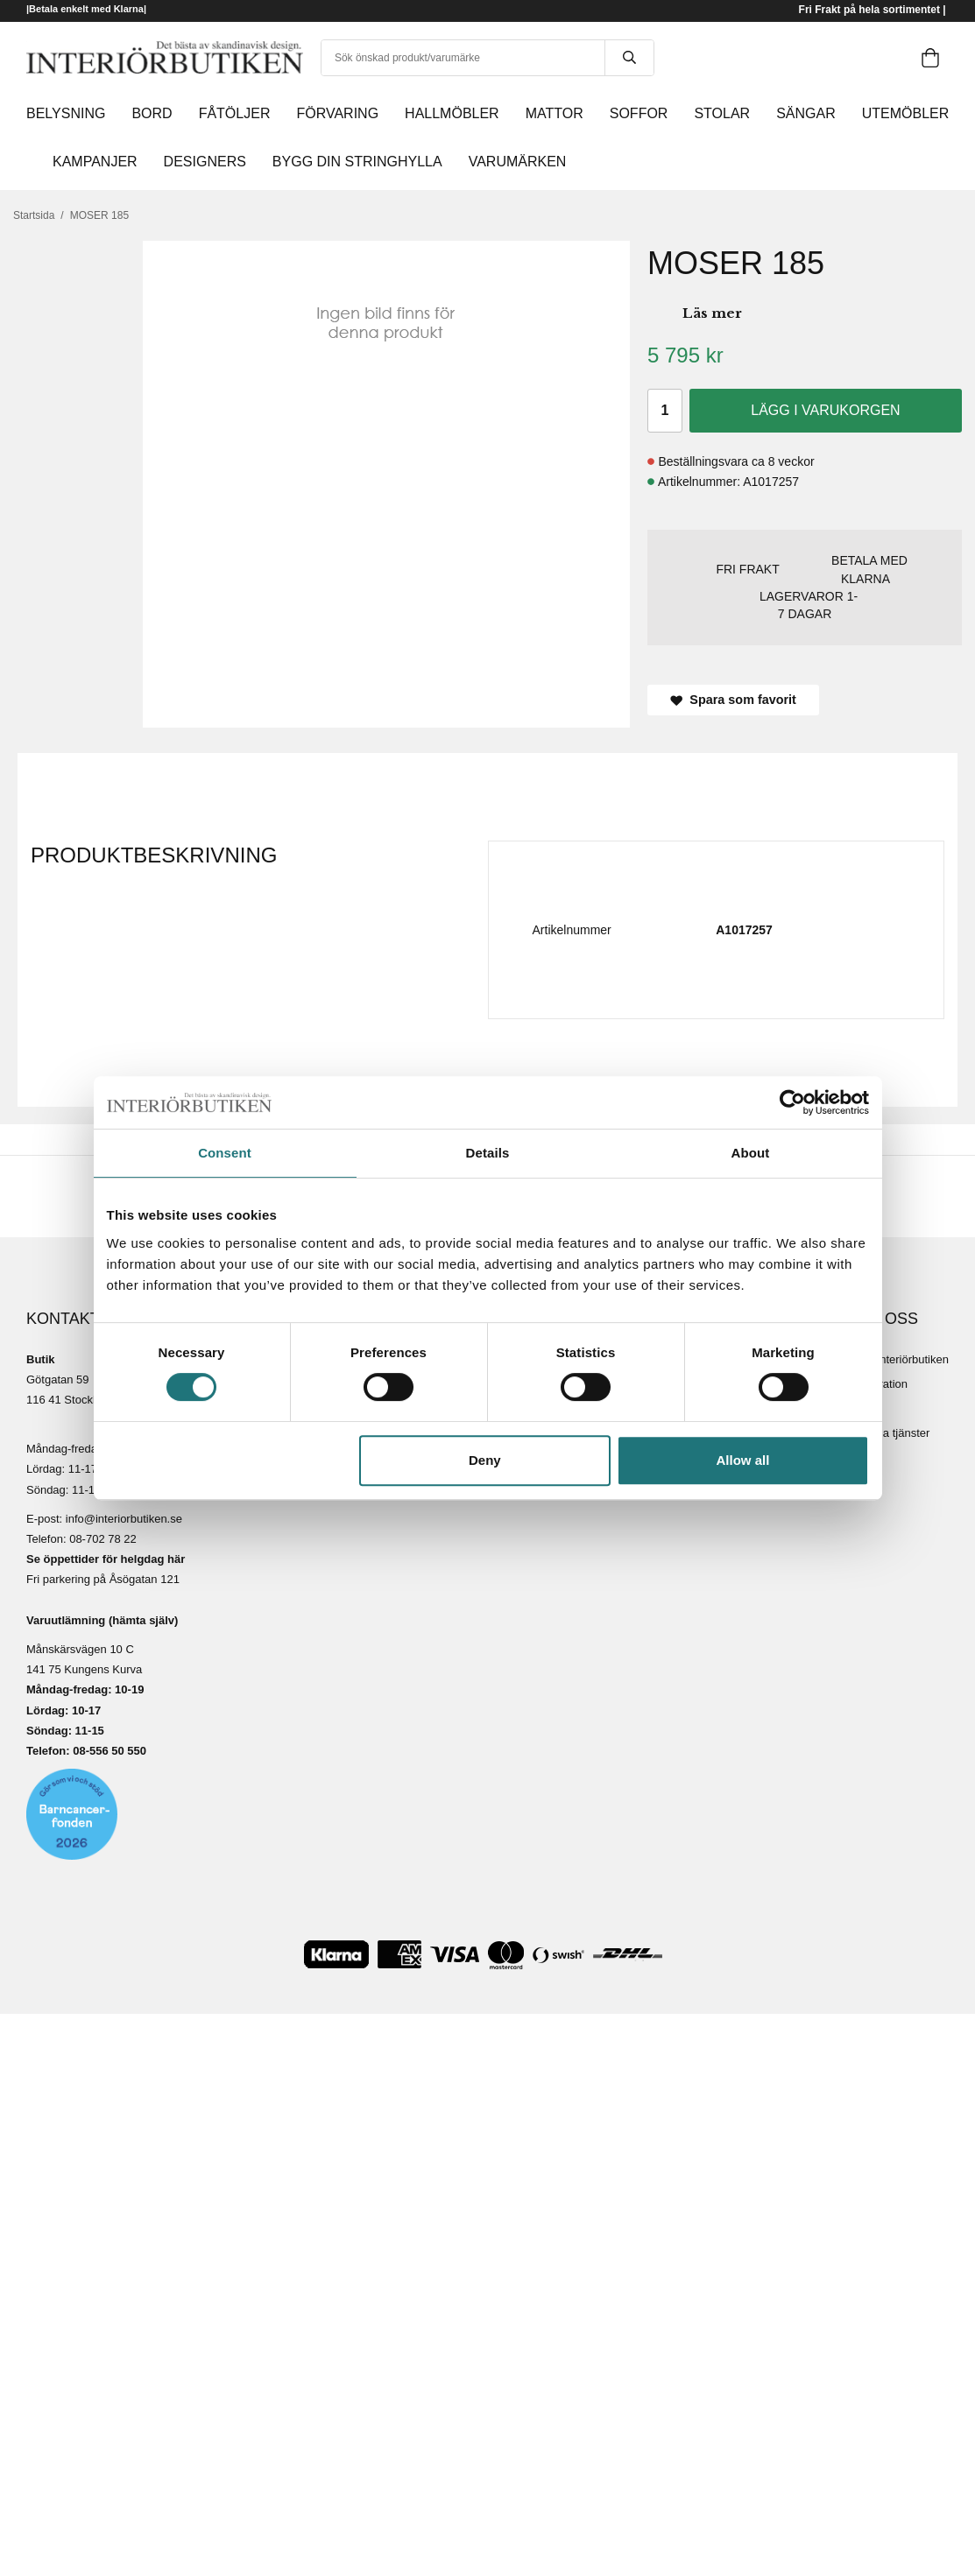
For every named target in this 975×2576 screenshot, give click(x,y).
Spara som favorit (733, 700)
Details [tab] (488, 1152)
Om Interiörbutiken (902, 1359)
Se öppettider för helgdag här (105, 1559)
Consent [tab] (224, 1152)
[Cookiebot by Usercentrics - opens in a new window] (792, 1102)
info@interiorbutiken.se (124, 1518)
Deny (485, 1460)
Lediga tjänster (892, 1432)
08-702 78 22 (103, 1538)
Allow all (743, 1460)
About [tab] (750, 1152)
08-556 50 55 (106, 1750)
